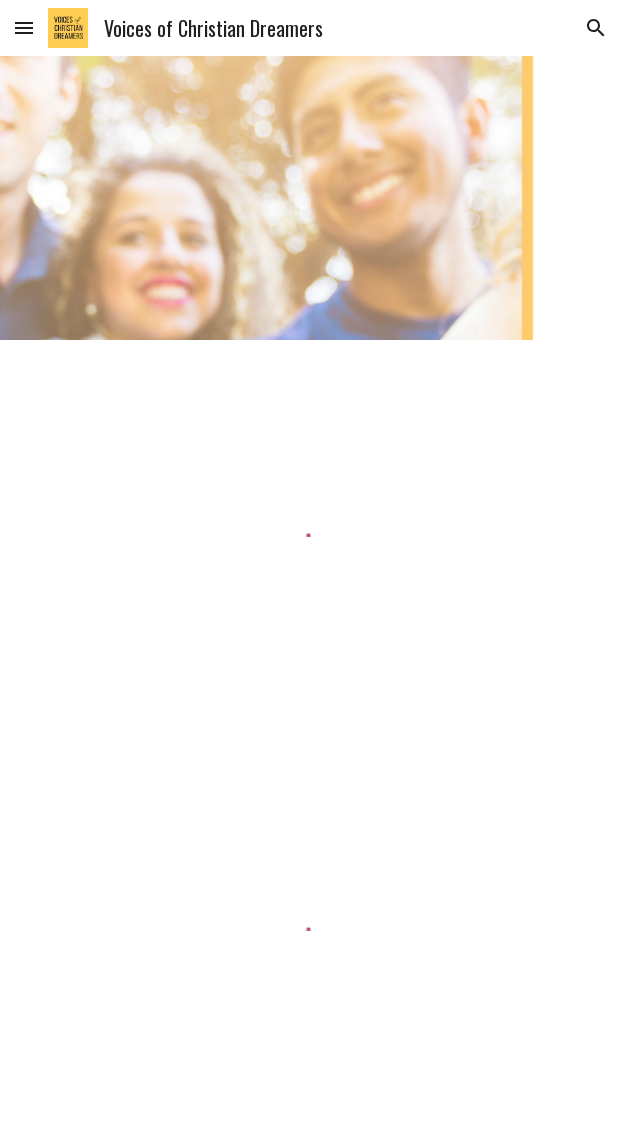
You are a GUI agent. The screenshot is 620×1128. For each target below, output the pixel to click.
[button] (24, 27)
